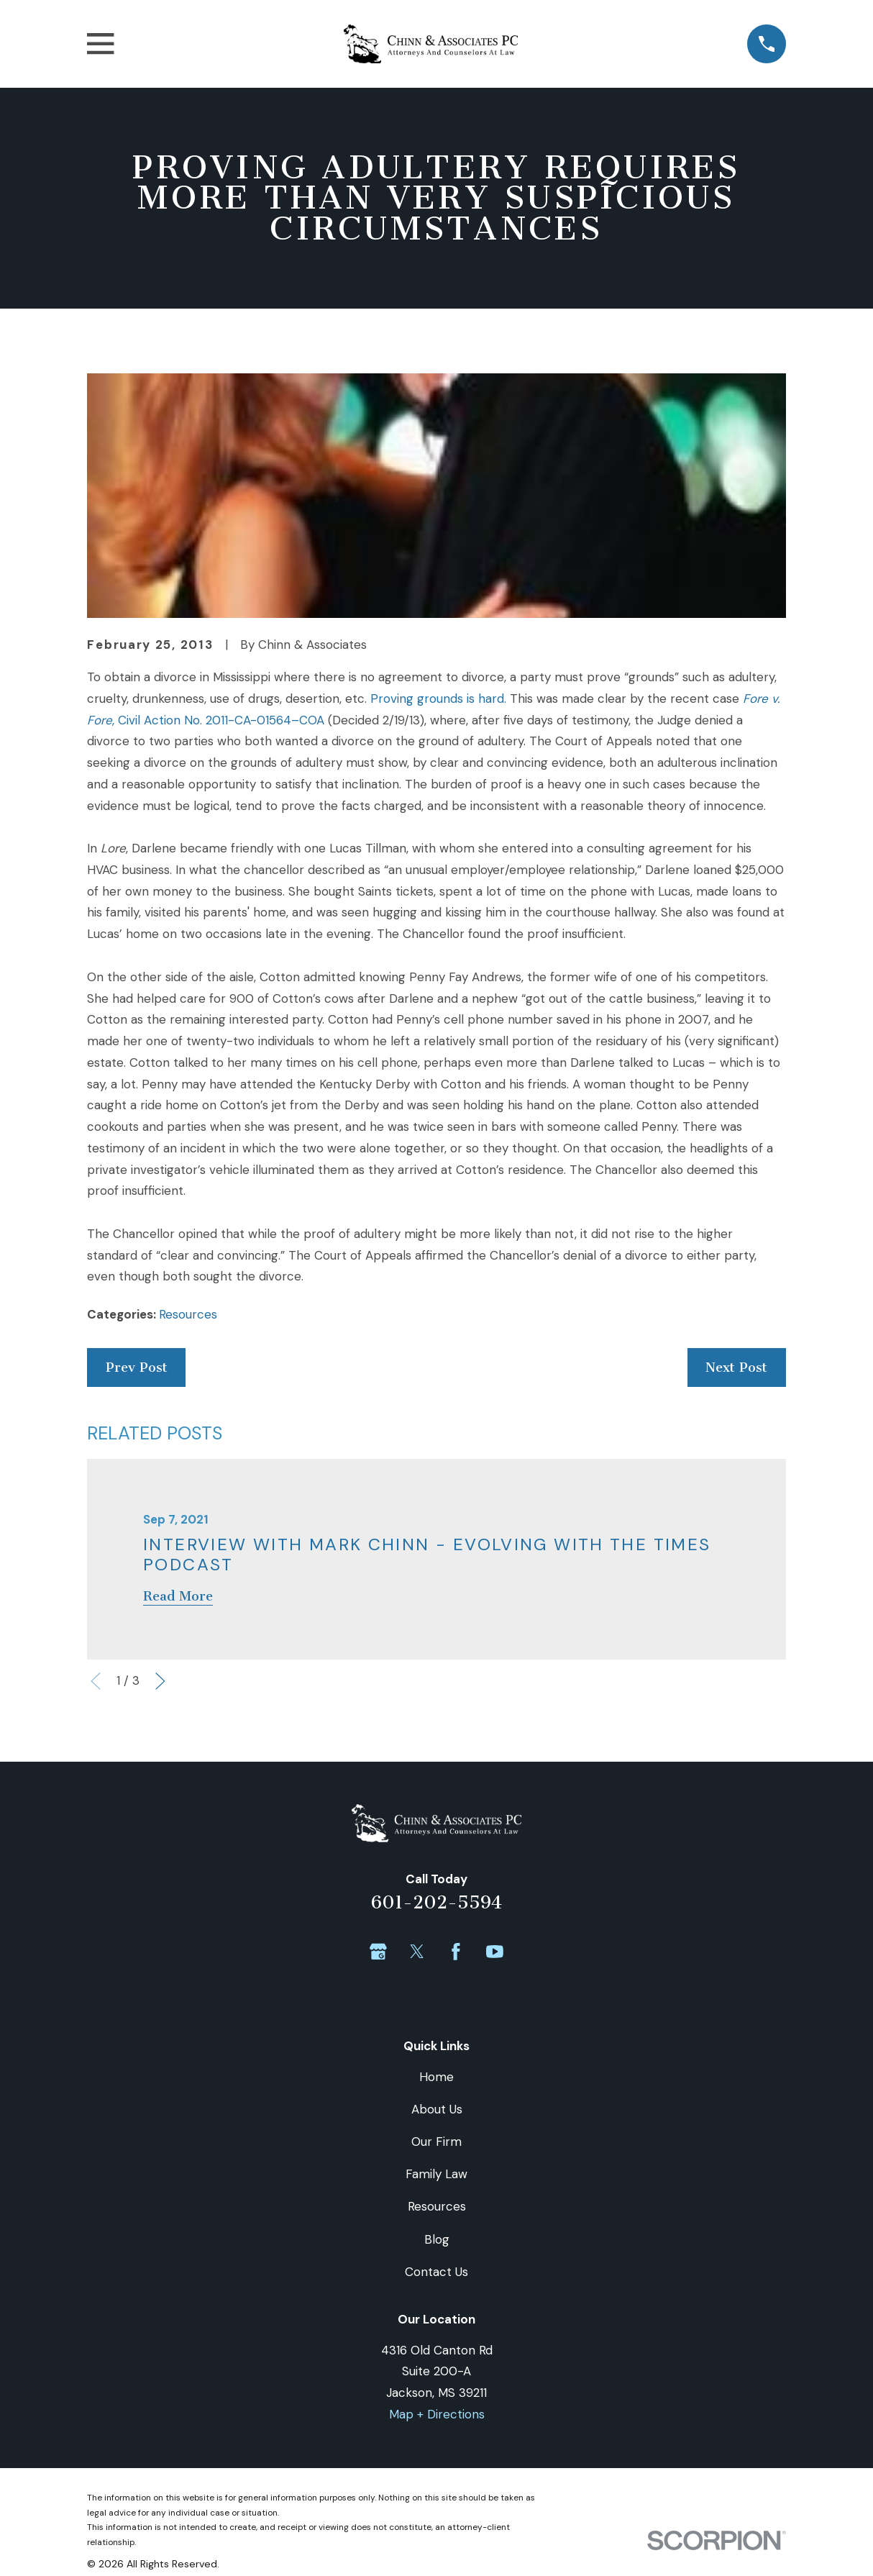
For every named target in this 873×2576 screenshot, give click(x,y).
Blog (436, 2239)
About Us (436, 2109)
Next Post (736, 1367)
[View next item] (160, 1681)
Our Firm (436, 2141)
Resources (188, 1314)
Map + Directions (437, 2414)
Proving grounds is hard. (438, 698)
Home (436, 2077)
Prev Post (137, 1367)
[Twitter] (417, 1951)
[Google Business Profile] (378, 1951)
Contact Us (436, 2272)
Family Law (436, 2174)
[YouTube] (494, 1951)
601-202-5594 (436, 1902)
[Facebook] (456, 1951)
